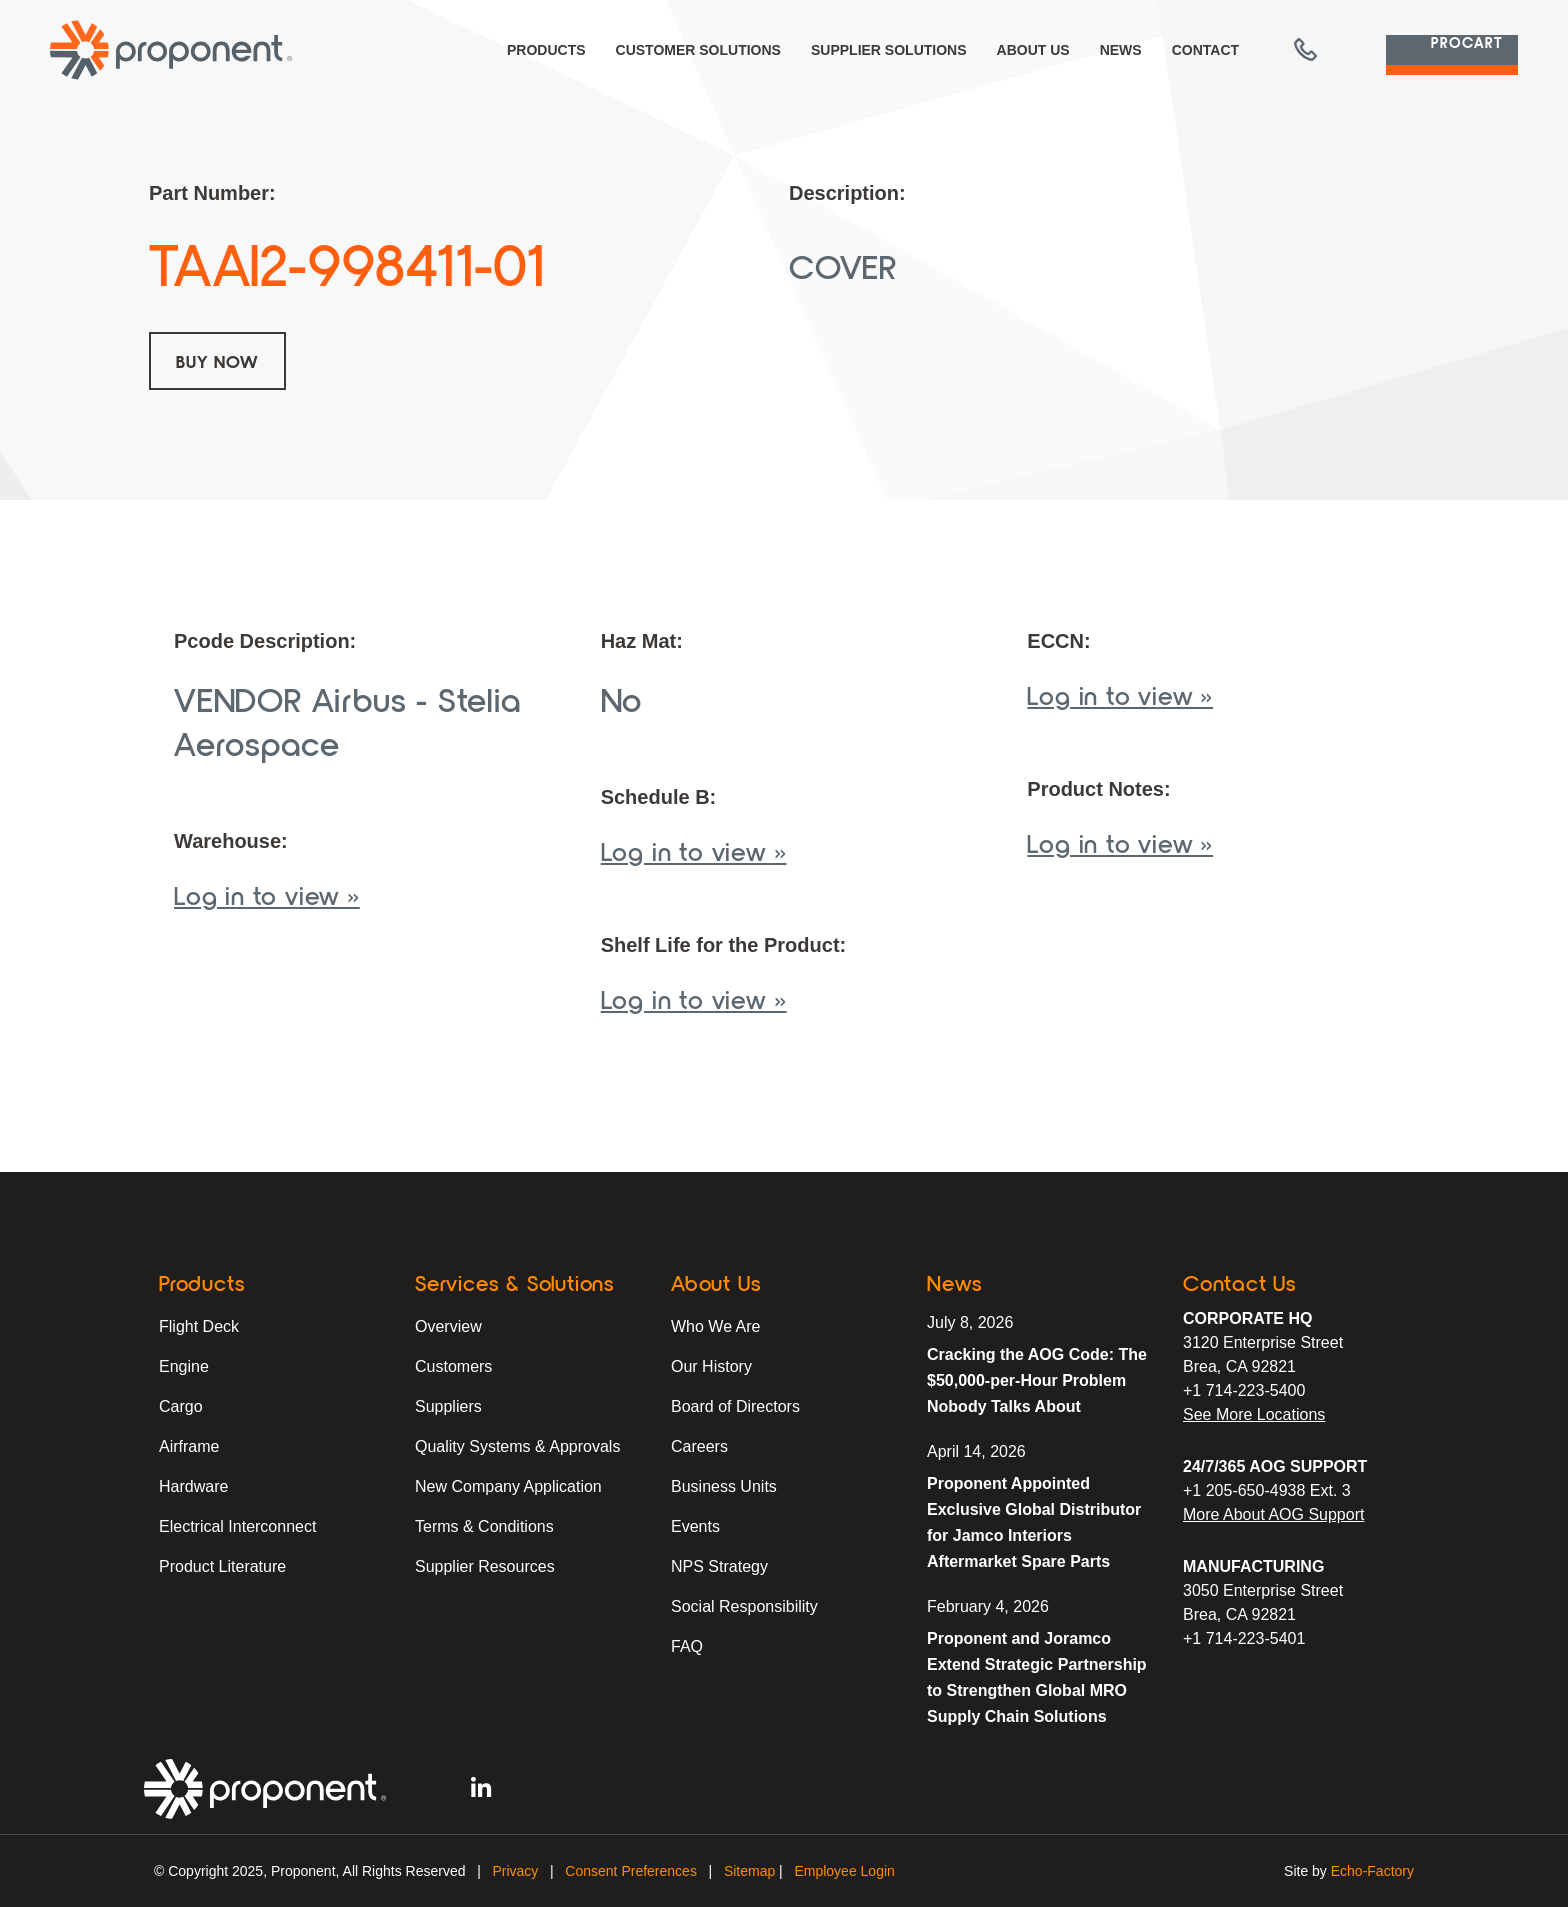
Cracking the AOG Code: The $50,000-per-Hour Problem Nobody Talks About (1037, 1380)
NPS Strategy (719, 1566)
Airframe (189, 1446)
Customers (453, 1366)
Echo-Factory (1372, 1871)
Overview (448, 1326)
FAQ (687, 1646)
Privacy (515, 1871)
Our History (711, 1366)
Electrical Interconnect (237, 1526)
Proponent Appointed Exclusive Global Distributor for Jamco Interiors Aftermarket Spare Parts (1034, 1522)
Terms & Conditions (484, 1526)
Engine (184, 1366)
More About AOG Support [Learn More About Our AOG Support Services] (1273, 1514)
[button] (1263, 50)
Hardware (193, 1486)
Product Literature (222, 1566)
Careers (699, 1446)
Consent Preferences (631, 1871)
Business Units (724, 1486)
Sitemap (749, 1871)
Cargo (181, 1406)
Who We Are (716, 1326)
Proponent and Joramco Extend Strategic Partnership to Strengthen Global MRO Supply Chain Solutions (1037, 1677)
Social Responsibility (744, 1606)
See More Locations (1254, 1414)
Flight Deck (199, 1326)
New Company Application (508, 1486)
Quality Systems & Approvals (517, 1446)
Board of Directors (735, 1406)
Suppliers (448, 1406)
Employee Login (844, 1871)
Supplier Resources (485, 1566)
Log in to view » (267, 894)
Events (695, 1526)
